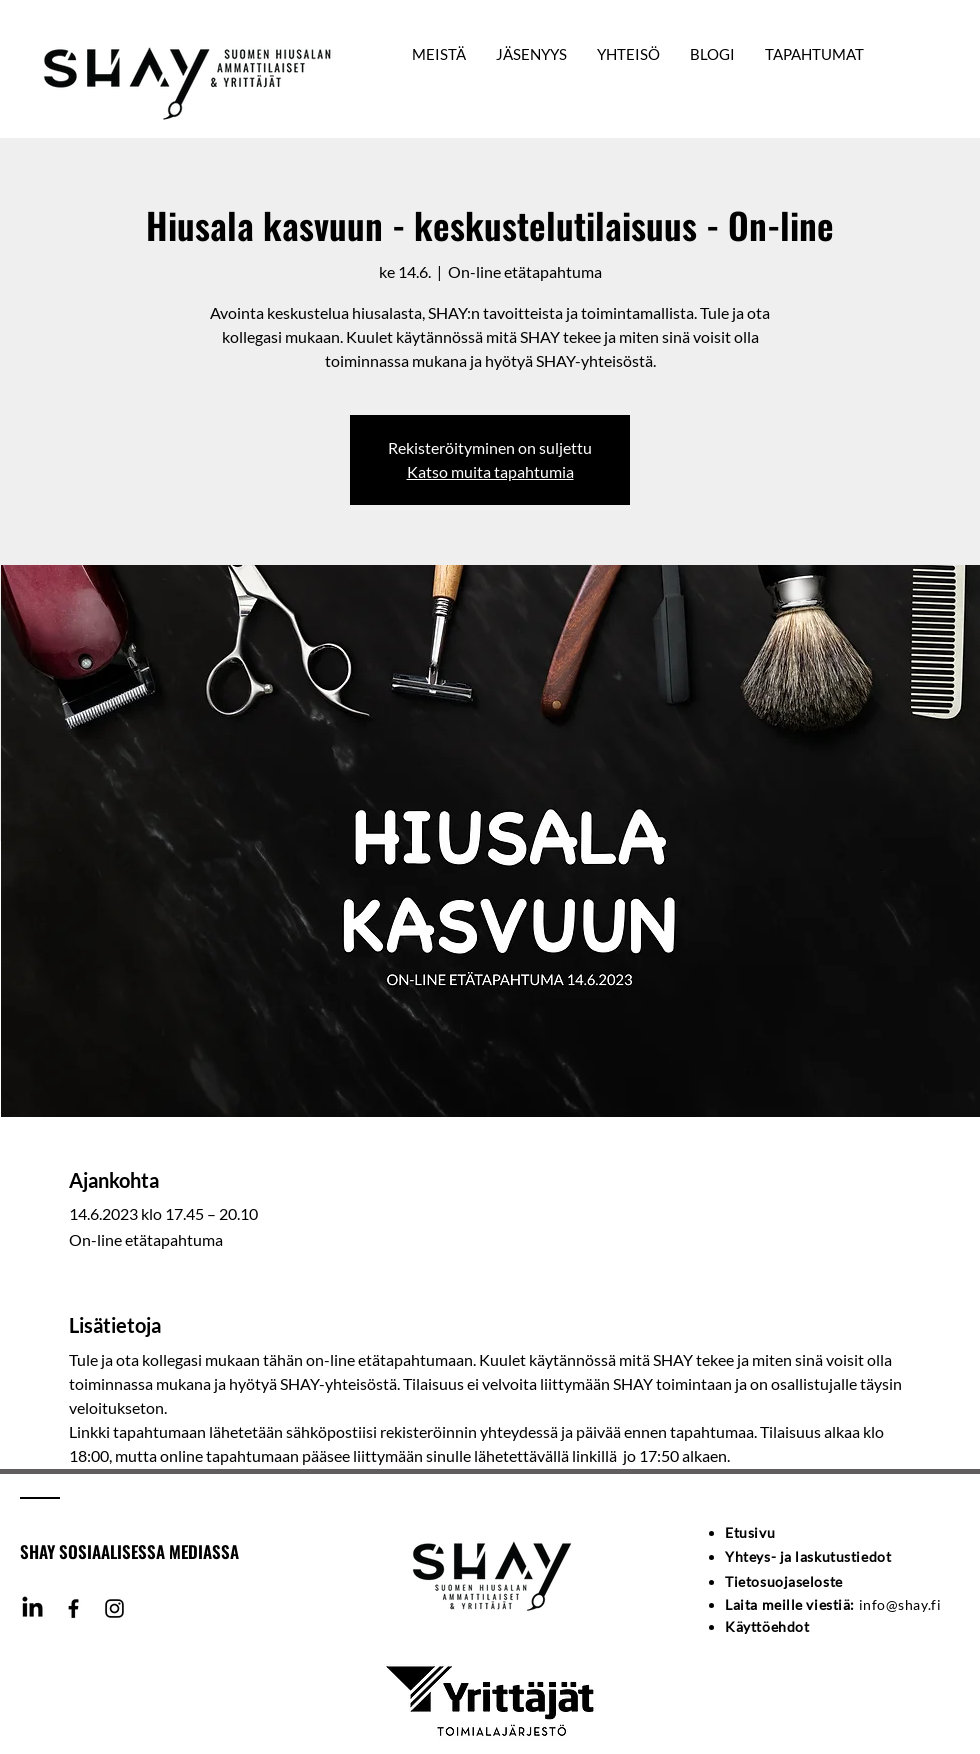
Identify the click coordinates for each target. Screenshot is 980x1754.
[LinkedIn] (32, 1608)
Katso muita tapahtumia (490, 471)
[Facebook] (73, 1608)
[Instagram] (114, 1608)
